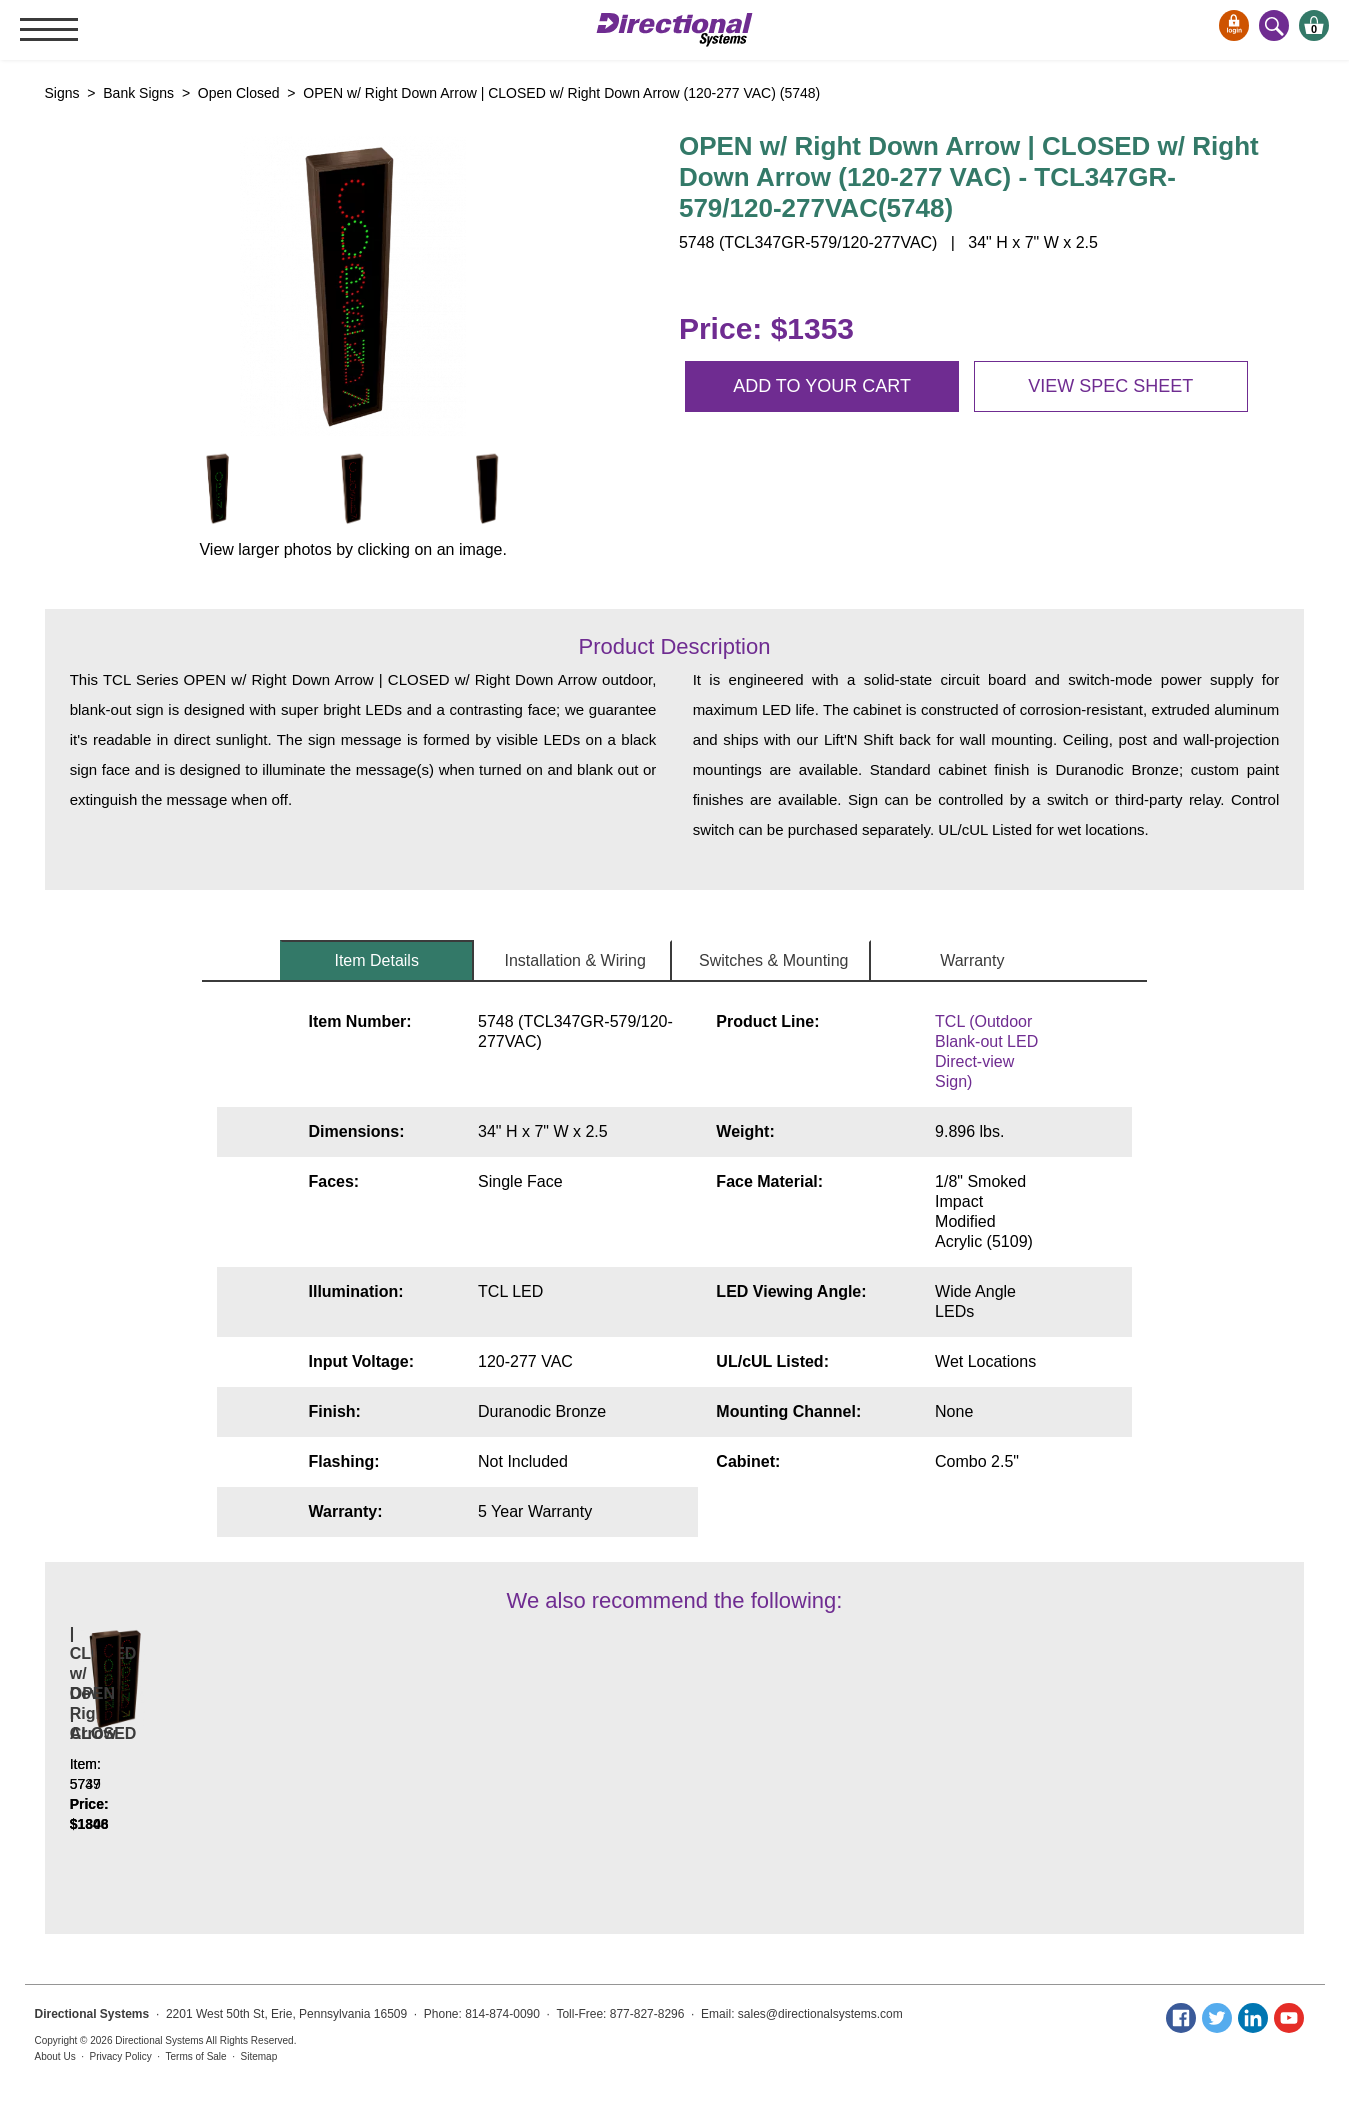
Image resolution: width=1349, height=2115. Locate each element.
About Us (55, 2056)
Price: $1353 (766, 328)
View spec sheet (1110, 386)
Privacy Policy (121, 2056)
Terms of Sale (196, 2056)
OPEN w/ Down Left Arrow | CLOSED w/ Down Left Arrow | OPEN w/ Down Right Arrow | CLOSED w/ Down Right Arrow (190, 1743)
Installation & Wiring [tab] (575, 960)
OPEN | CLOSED (432, 1773)
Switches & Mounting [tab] (773, 960)
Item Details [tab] (376, 960)
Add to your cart (822, 386)
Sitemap (259, 2056)
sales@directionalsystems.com (820, 2014)
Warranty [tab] (972, 960)
